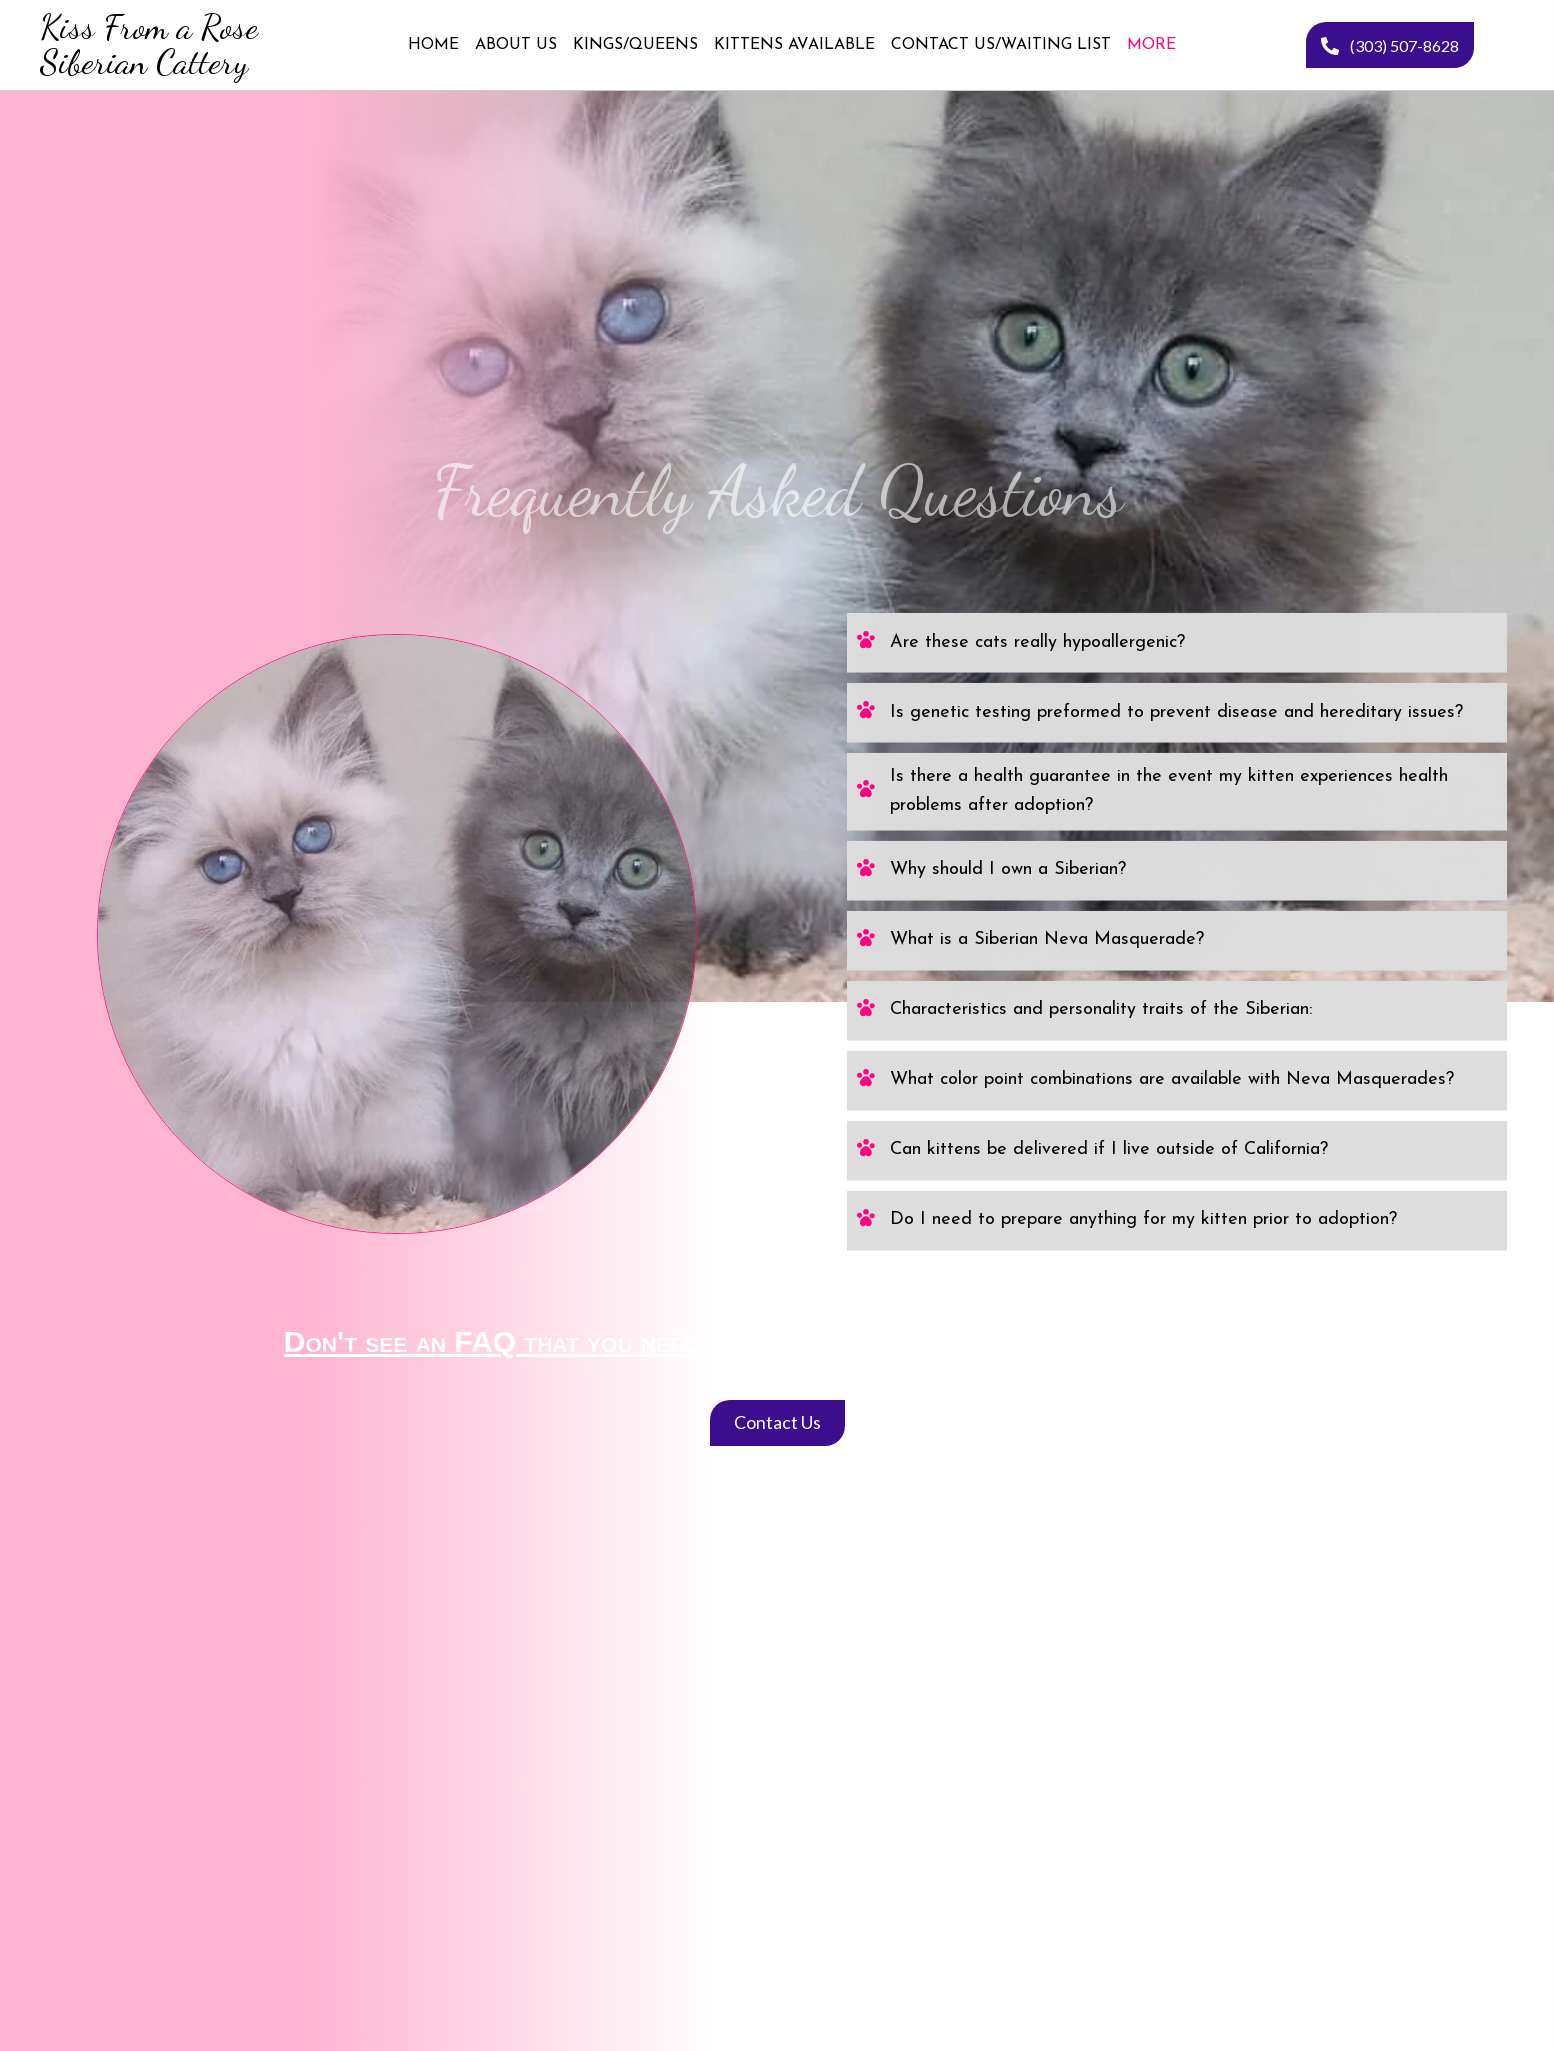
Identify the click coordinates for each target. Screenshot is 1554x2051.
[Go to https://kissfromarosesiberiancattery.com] (147, 45)
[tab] (1177, 420)
